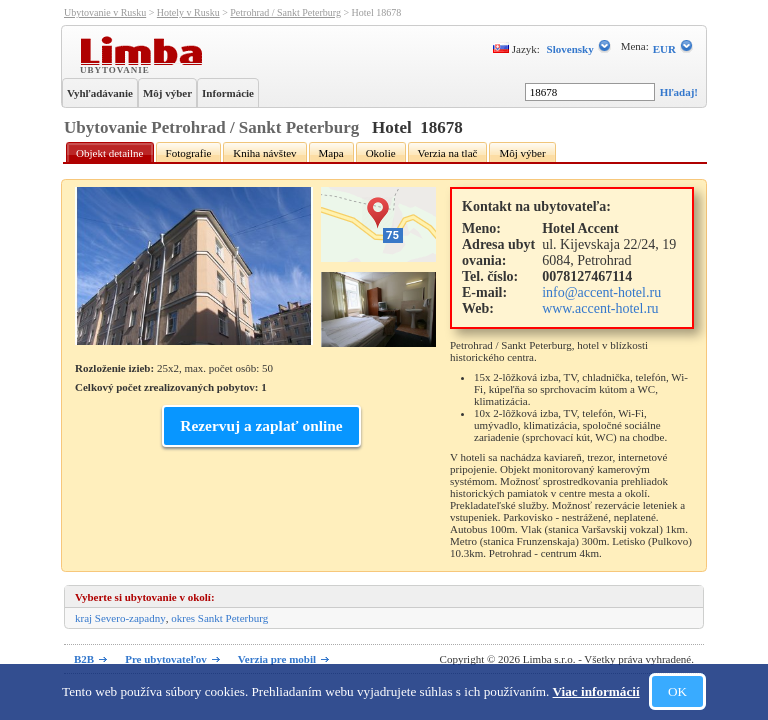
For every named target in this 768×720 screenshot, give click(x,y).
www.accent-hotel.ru (600, 308)
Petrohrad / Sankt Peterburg (285, 12)
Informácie (228, 93)
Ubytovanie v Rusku (105, 12)
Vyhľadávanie (100, 93)
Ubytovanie (117, 69)
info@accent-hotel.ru (601, 292)
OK (677, 691)
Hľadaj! (679, 92)
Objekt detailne (110, 153)
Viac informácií (596, 691)
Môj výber (167, 93)
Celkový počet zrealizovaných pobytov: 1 (171, 387)
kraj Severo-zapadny (120, 618)
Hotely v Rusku (188, 12)
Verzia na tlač (448, 153)
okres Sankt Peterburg (219, 618)
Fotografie (189, 153)
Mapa (331, 153)
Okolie (381, 153)
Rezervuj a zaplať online (261, 425)
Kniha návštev (264, 153)
